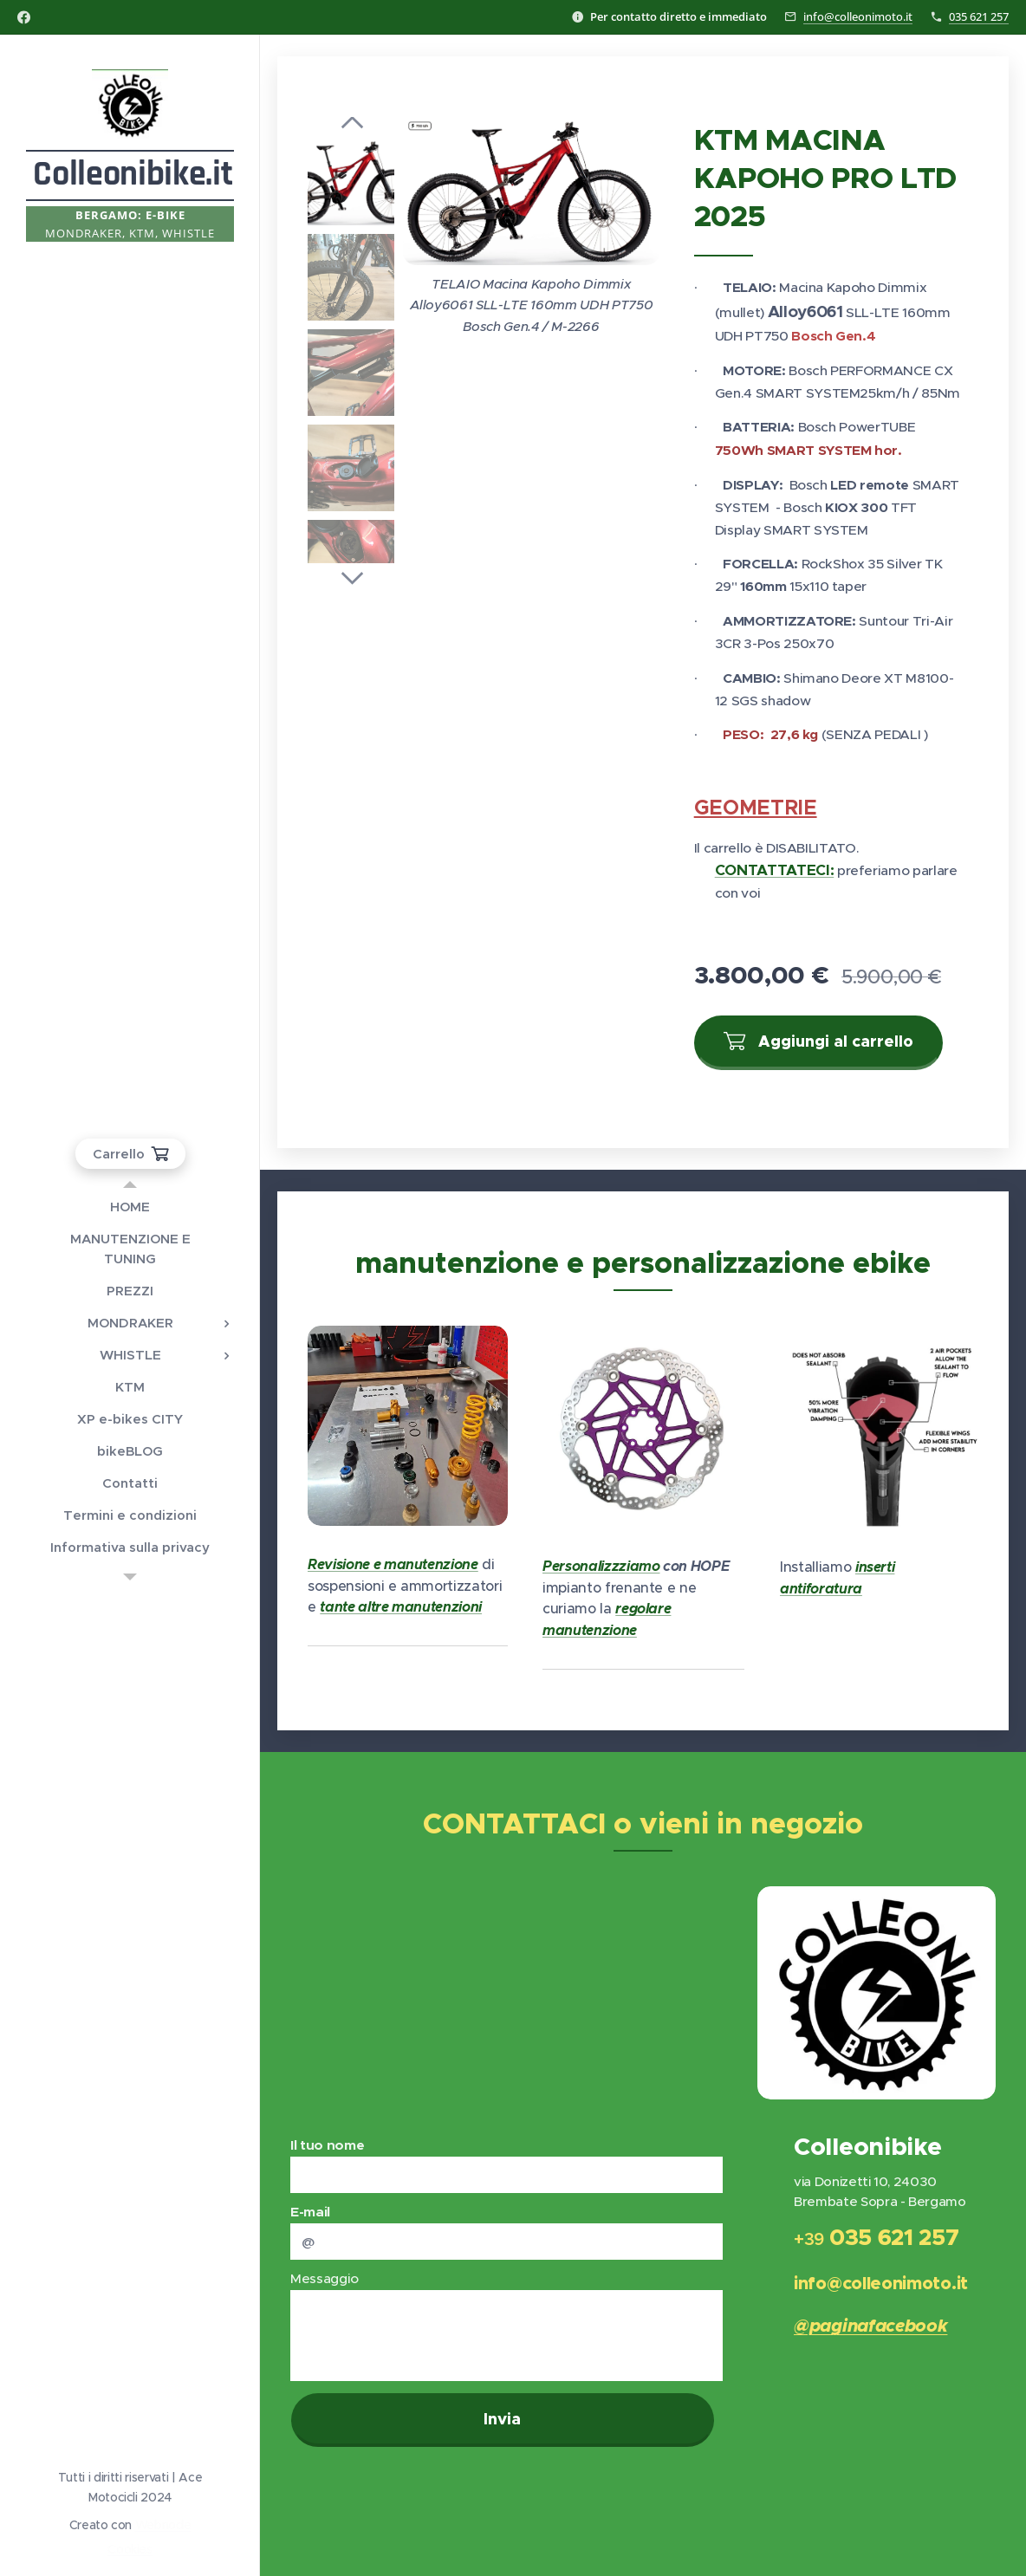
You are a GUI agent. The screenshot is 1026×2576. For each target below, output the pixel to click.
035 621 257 (979, 16)
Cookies (130, 2549)
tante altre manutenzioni (401, 1607)
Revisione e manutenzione (393, 1564)
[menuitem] (130, 1207)
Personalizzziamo (601, 1566)
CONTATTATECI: (774, 869)
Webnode (163, 2525)
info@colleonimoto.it (857, 16)
